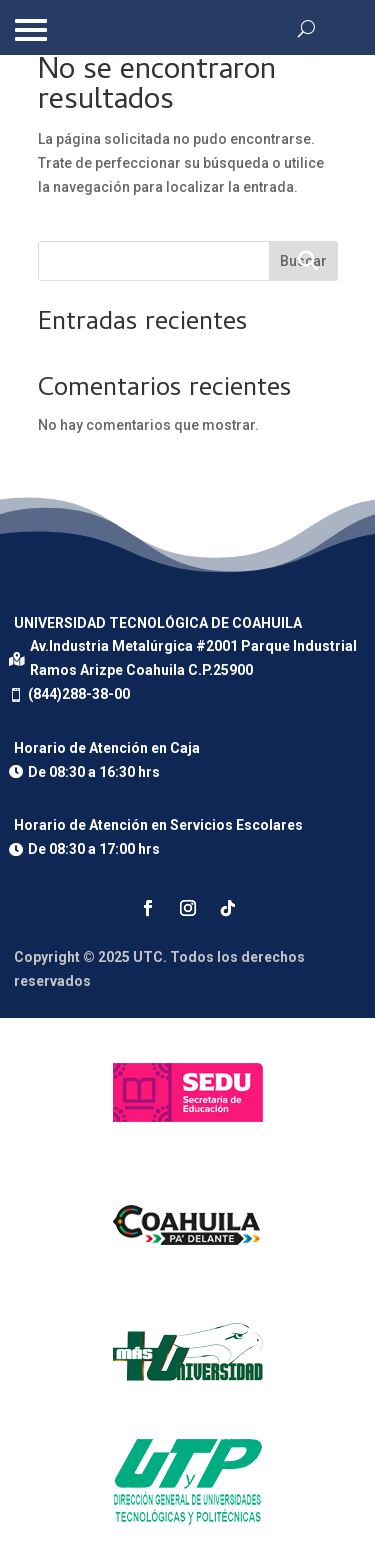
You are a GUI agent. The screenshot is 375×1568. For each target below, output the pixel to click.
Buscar (303, 261)
